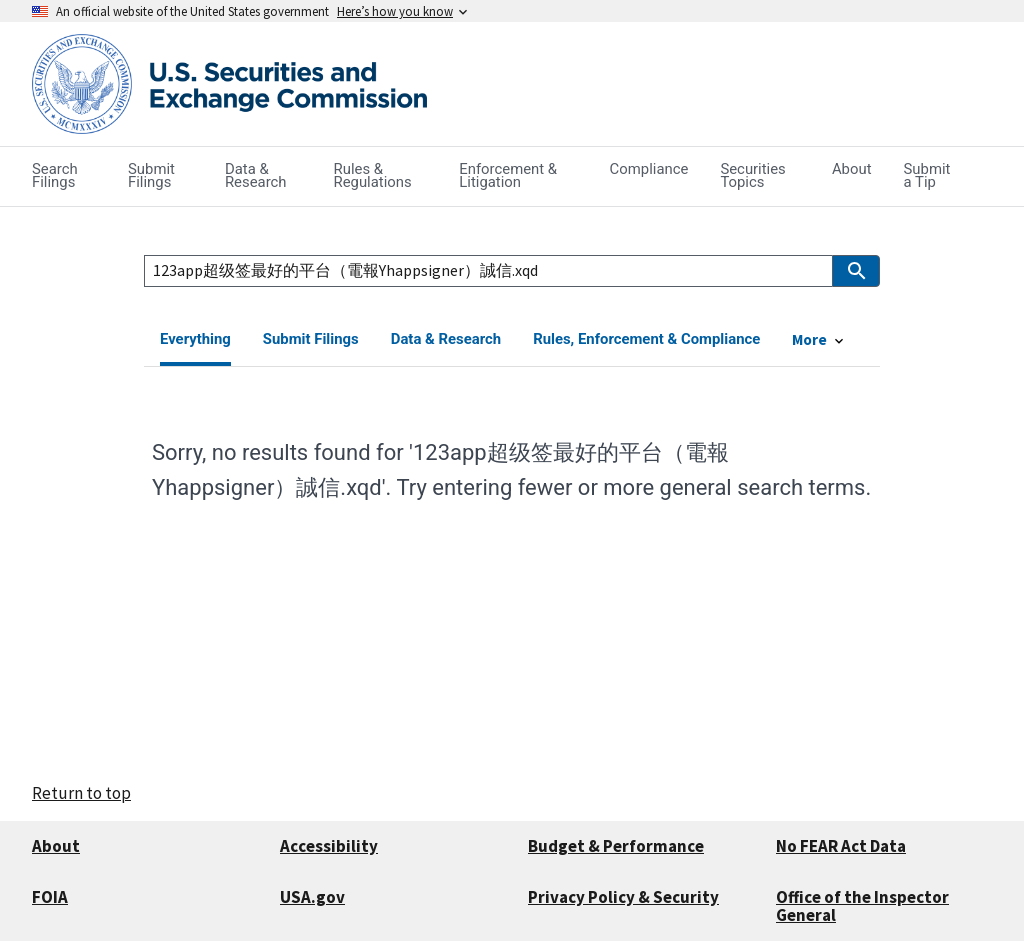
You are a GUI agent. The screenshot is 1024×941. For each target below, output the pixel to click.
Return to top (81, 793)
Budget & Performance (616, 846)
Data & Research (446, 339)
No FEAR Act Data (841, 846)
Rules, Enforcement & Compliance (646, 339)
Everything (195, 339)
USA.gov (312, 897)
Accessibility (329, 846)
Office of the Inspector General (862, 906)
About (56, 846)
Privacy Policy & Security (623, 897)
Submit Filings (311, 339)
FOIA (50, 897)
